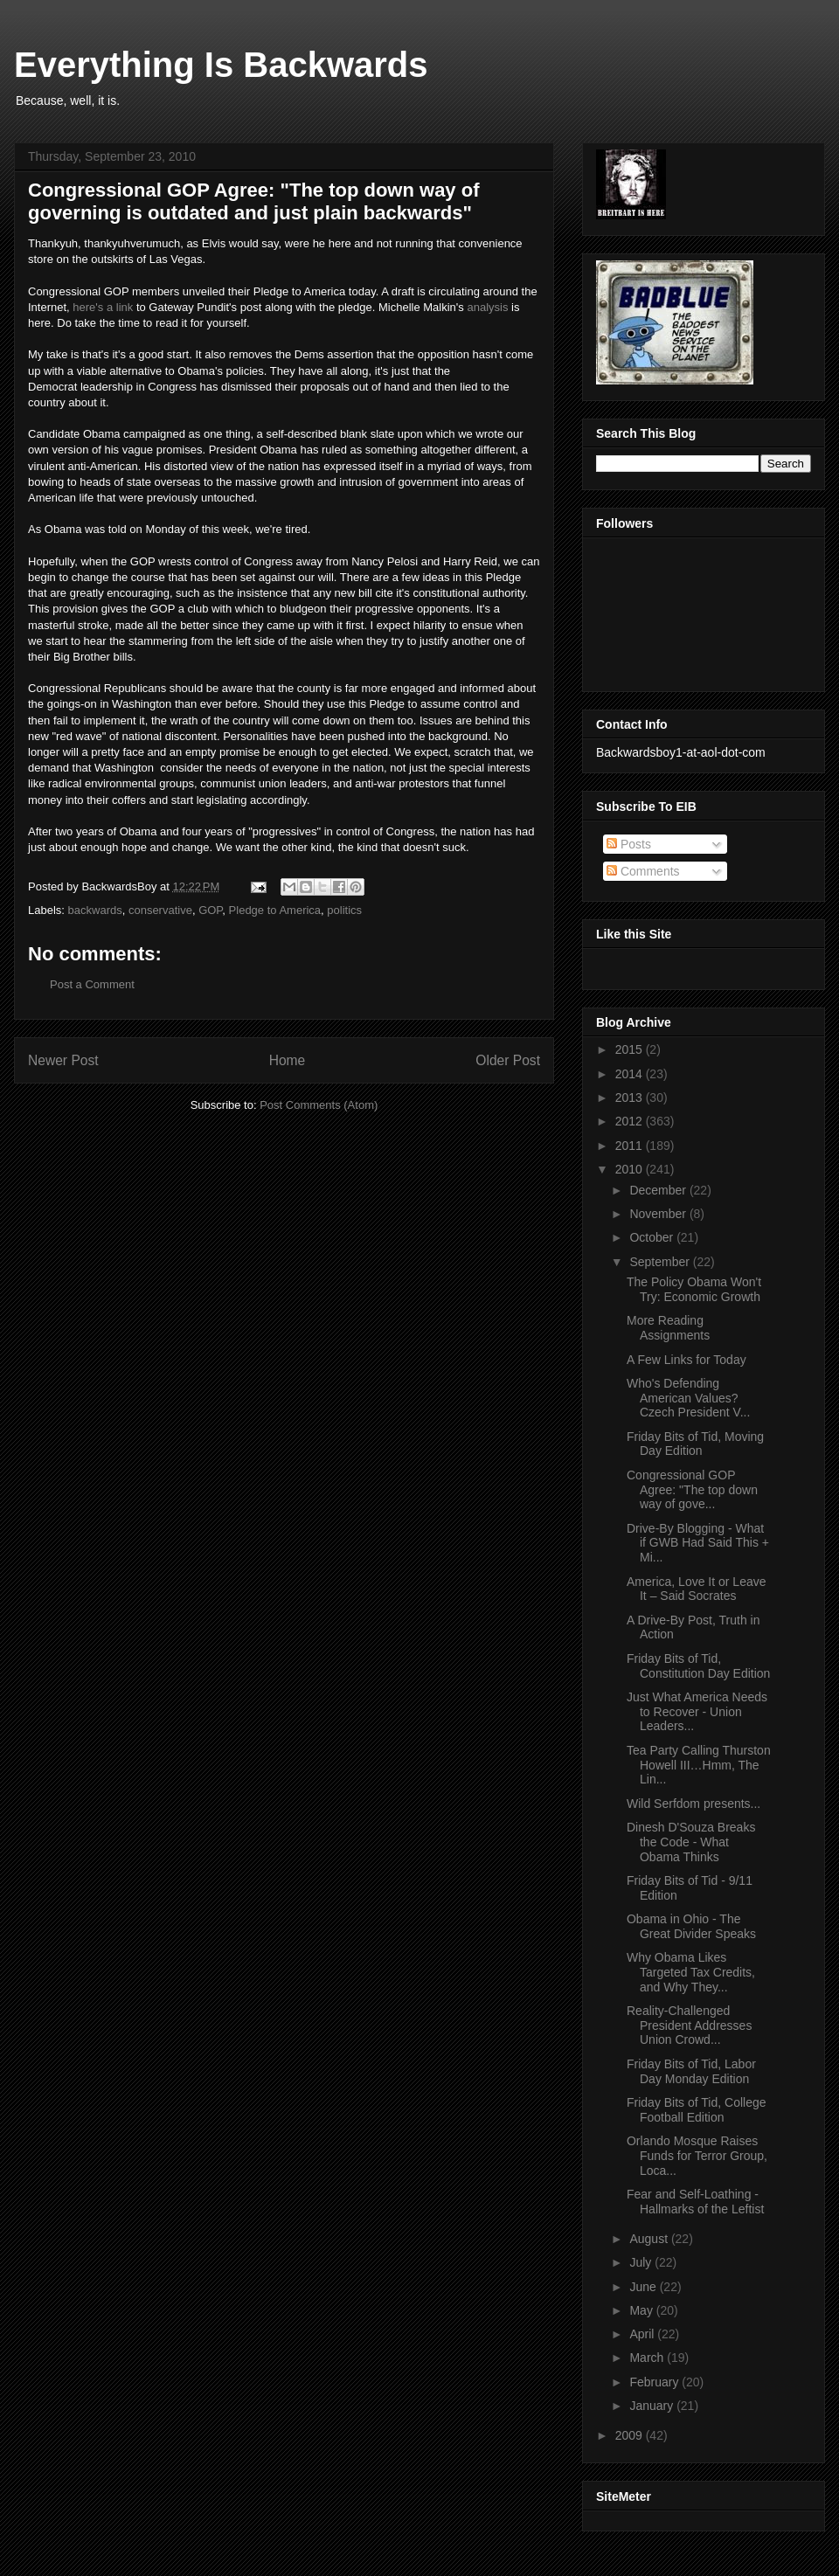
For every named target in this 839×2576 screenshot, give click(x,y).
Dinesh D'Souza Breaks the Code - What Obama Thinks (691, 1842)
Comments (643, 871)
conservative (160, 910)
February (655, 2382)
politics (344, 910)
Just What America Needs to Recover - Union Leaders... (697, 1712)
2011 (630, 1146)
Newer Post (63, 1060)
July (642, 2262)
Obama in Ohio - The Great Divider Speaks (691, 1926)
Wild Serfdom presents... (693, 1804)
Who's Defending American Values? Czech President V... (688, 1398)
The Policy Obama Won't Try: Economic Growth (694, 1289)
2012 (630, 1121)
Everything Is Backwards (221, 64)
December (659, 1190)
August (649, 2239)
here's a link (103, 307)
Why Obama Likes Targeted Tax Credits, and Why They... (691, 1972)
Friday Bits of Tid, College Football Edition (696, 2109)
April (643, 2334)
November (659, 1214)
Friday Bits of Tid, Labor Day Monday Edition (691, 2071)
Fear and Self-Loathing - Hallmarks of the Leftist (695, 2201)
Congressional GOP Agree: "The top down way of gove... (692, 1490)
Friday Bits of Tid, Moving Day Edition (695, 1444)
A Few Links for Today (686, 1360)
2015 (630, 1049)
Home (287, 1060)
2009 (630, 2435)
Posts (629, 844)
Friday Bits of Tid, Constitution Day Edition (698, 1666)
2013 (630, 1097)
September (660, 1262)
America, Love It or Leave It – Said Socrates (696, 1589)
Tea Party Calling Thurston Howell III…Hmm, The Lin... (699, 1765)
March (648, 2358)
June (644, 2287)
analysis (487, 307)
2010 (630, 1169)
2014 (630, 1074)
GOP (210, 910)
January (652, 2406)
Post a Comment (92, 984)
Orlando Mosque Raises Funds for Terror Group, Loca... (697, 2156)
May (642, 2310)
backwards (95, 910)
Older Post (507, 1060)
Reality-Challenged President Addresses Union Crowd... (689, 2025)
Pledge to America (275, 910)
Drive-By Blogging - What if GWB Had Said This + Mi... (698, 1543)
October (652, 1237)
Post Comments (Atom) (319, 1104)
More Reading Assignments (668, 1327)
